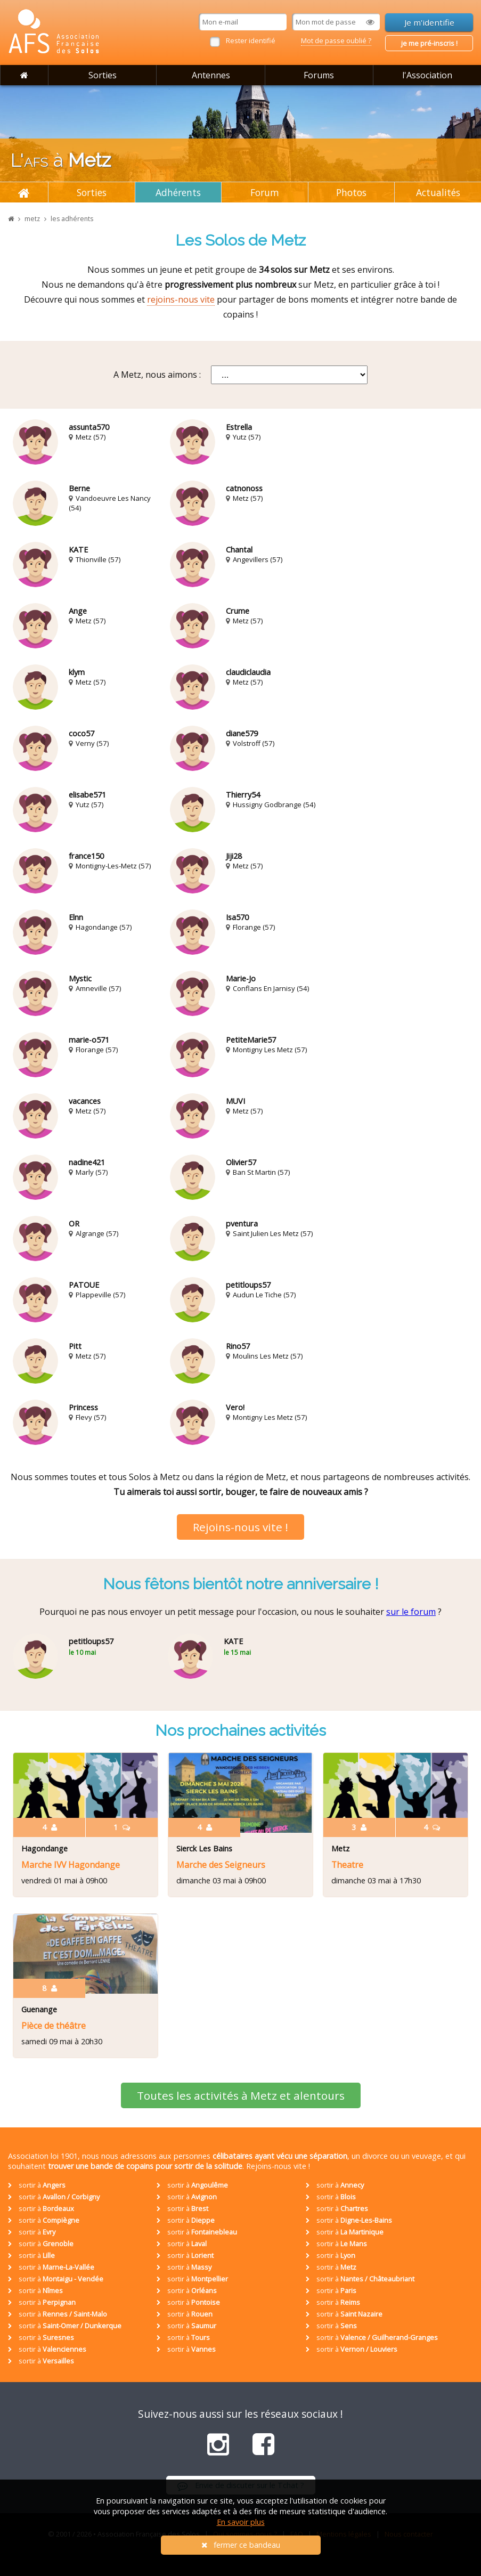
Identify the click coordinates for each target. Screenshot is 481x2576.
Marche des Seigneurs (220, 1865)
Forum (264, 192)
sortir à (37, 2185)
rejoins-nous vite (181, 299)
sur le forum (411, 1612)
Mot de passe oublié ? (336, 40)
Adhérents (178, 192)
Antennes (211, 75)
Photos (351, 192)
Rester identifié (250, 40)
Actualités (438, 192)
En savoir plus (241, 2522)
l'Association (427, 75)
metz (32, 218)
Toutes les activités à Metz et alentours (241, 2095)
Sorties (102, 75)
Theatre (347, 1865)
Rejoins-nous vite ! (240, 1526)
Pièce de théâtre (53, 2025)
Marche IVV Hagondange (70, 1865)
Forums (319, 75)
